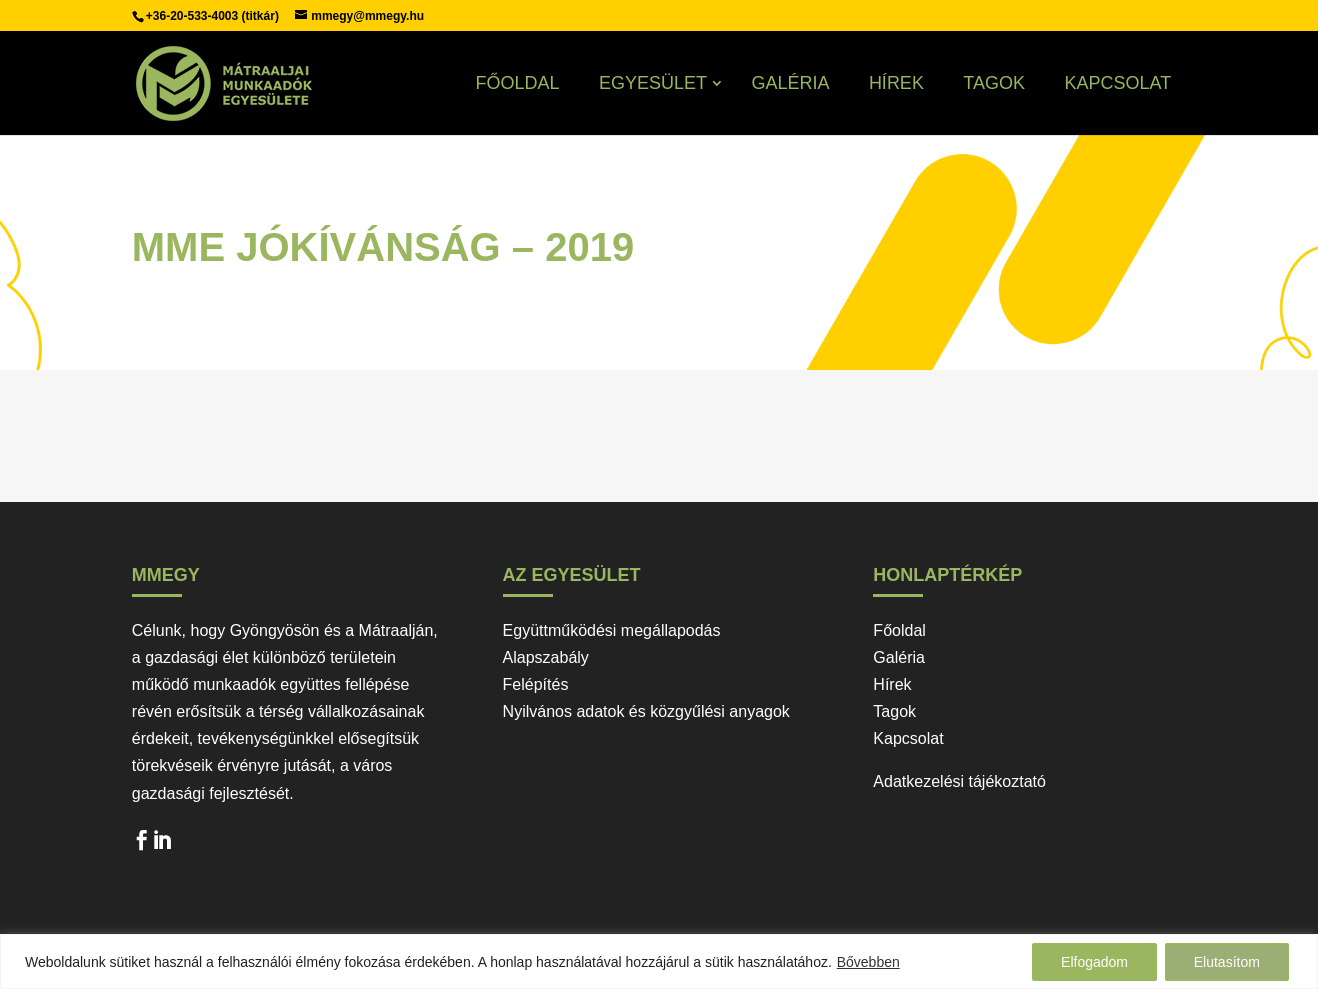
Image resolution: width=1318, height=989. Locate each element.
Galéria (790, 83)
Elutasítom (1227, 962)
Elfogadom (1094, 962)
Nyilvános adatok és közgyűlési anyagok (646, 711)
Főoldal (517, 83)
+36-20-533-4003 (194, 16)
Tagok (994, 83)
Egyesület (653, 83)
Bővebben (868, 962)
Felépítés (536, 684)
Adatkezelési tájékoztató (959, 781)
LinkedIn (162, 845)
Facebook (142, 845)
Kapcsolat (1117, 83)
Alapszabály (546, 657)
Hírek (896, 83)
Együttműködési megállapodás (612, 630)
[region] (659, 961)
